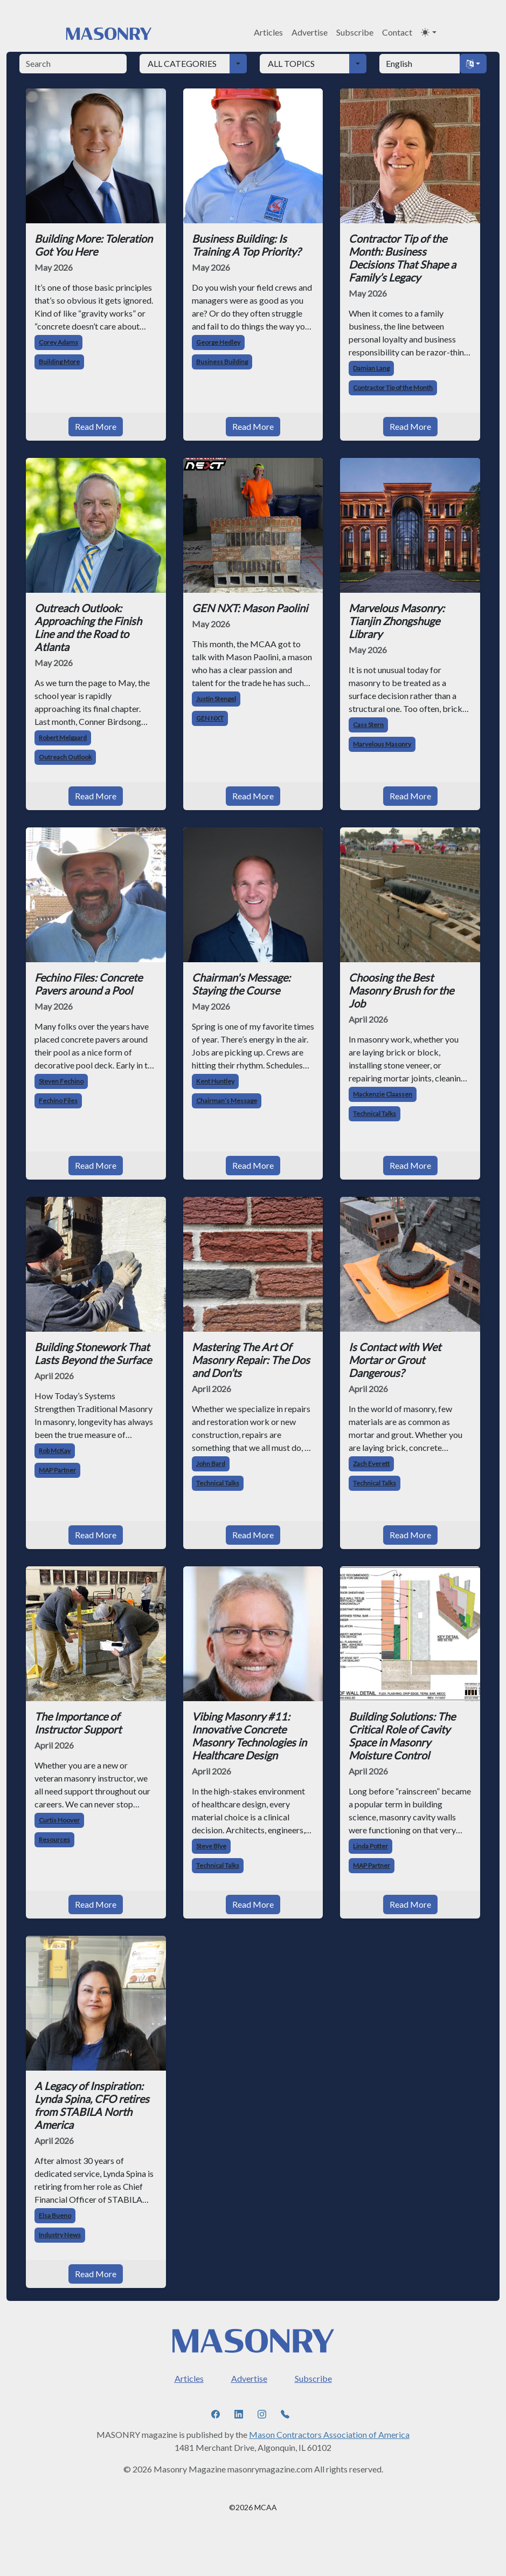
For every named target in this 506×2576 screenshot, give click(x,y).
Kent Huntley (215, 1081)
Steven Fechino (61, 1081)
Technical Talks (374, 1113)
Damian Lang (371, 368)
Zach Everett (371, 1464)
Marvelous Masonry (382, 744)
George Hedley (218, 342)
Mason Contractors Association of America (329, 2434)
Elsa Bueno (55, 2215)
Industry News (60, 2235)
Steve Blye (211, 1846)
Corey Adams (58, 342)
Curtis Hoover (59, 1820)
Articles (268, 32)
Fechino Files (58, 1101)
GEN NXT (210, 718)
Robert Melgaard (63, 738)
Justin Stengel (216, 699)
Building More (59, 362)
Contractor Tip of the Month (393, 387)
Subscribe (354, 32)
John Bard (210, 1464)
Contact (397, 32)
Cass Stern (368, 725)
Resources (54, 1839)
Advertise (310, 32)
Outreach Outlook (65, 757)
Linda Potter (370, 1846)
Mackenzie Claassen (382, 1094)
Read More (95, 426)
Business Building (222, 362)
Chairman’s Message (226, 1101)
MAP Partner (57, 1470)
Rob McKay (55, 1451)
